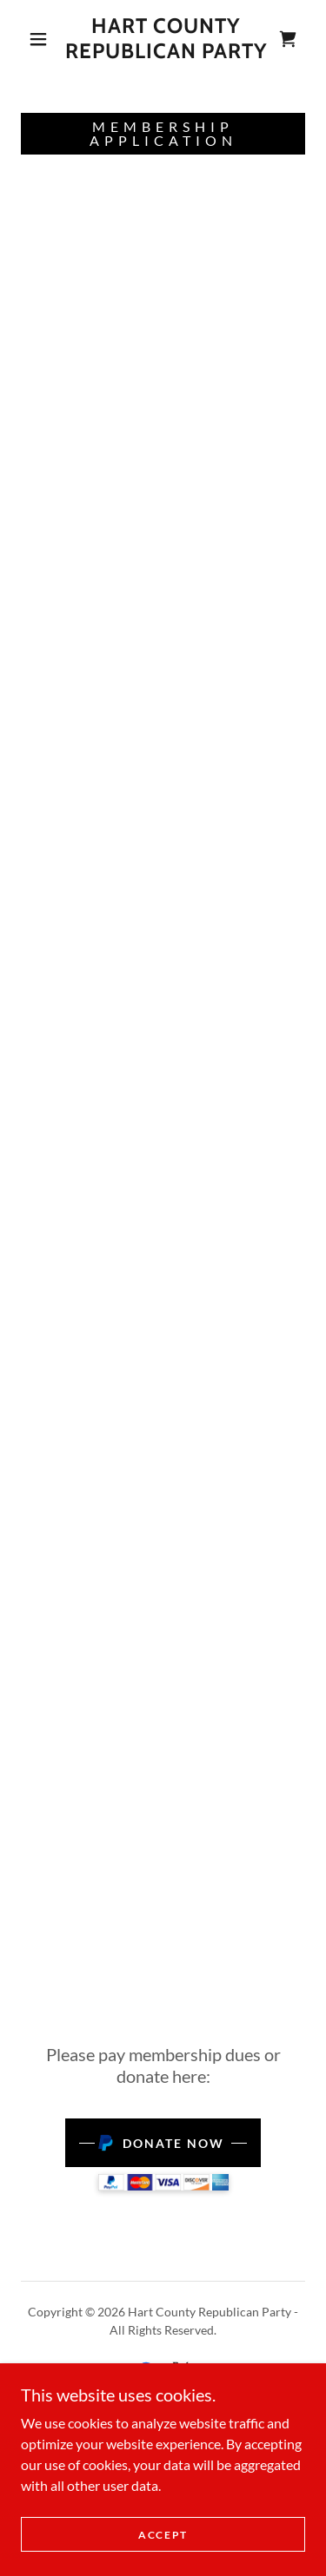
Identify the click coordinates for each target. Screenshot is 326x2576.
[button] (38, 39)
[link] (166, 39)
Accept (163, 2534)
